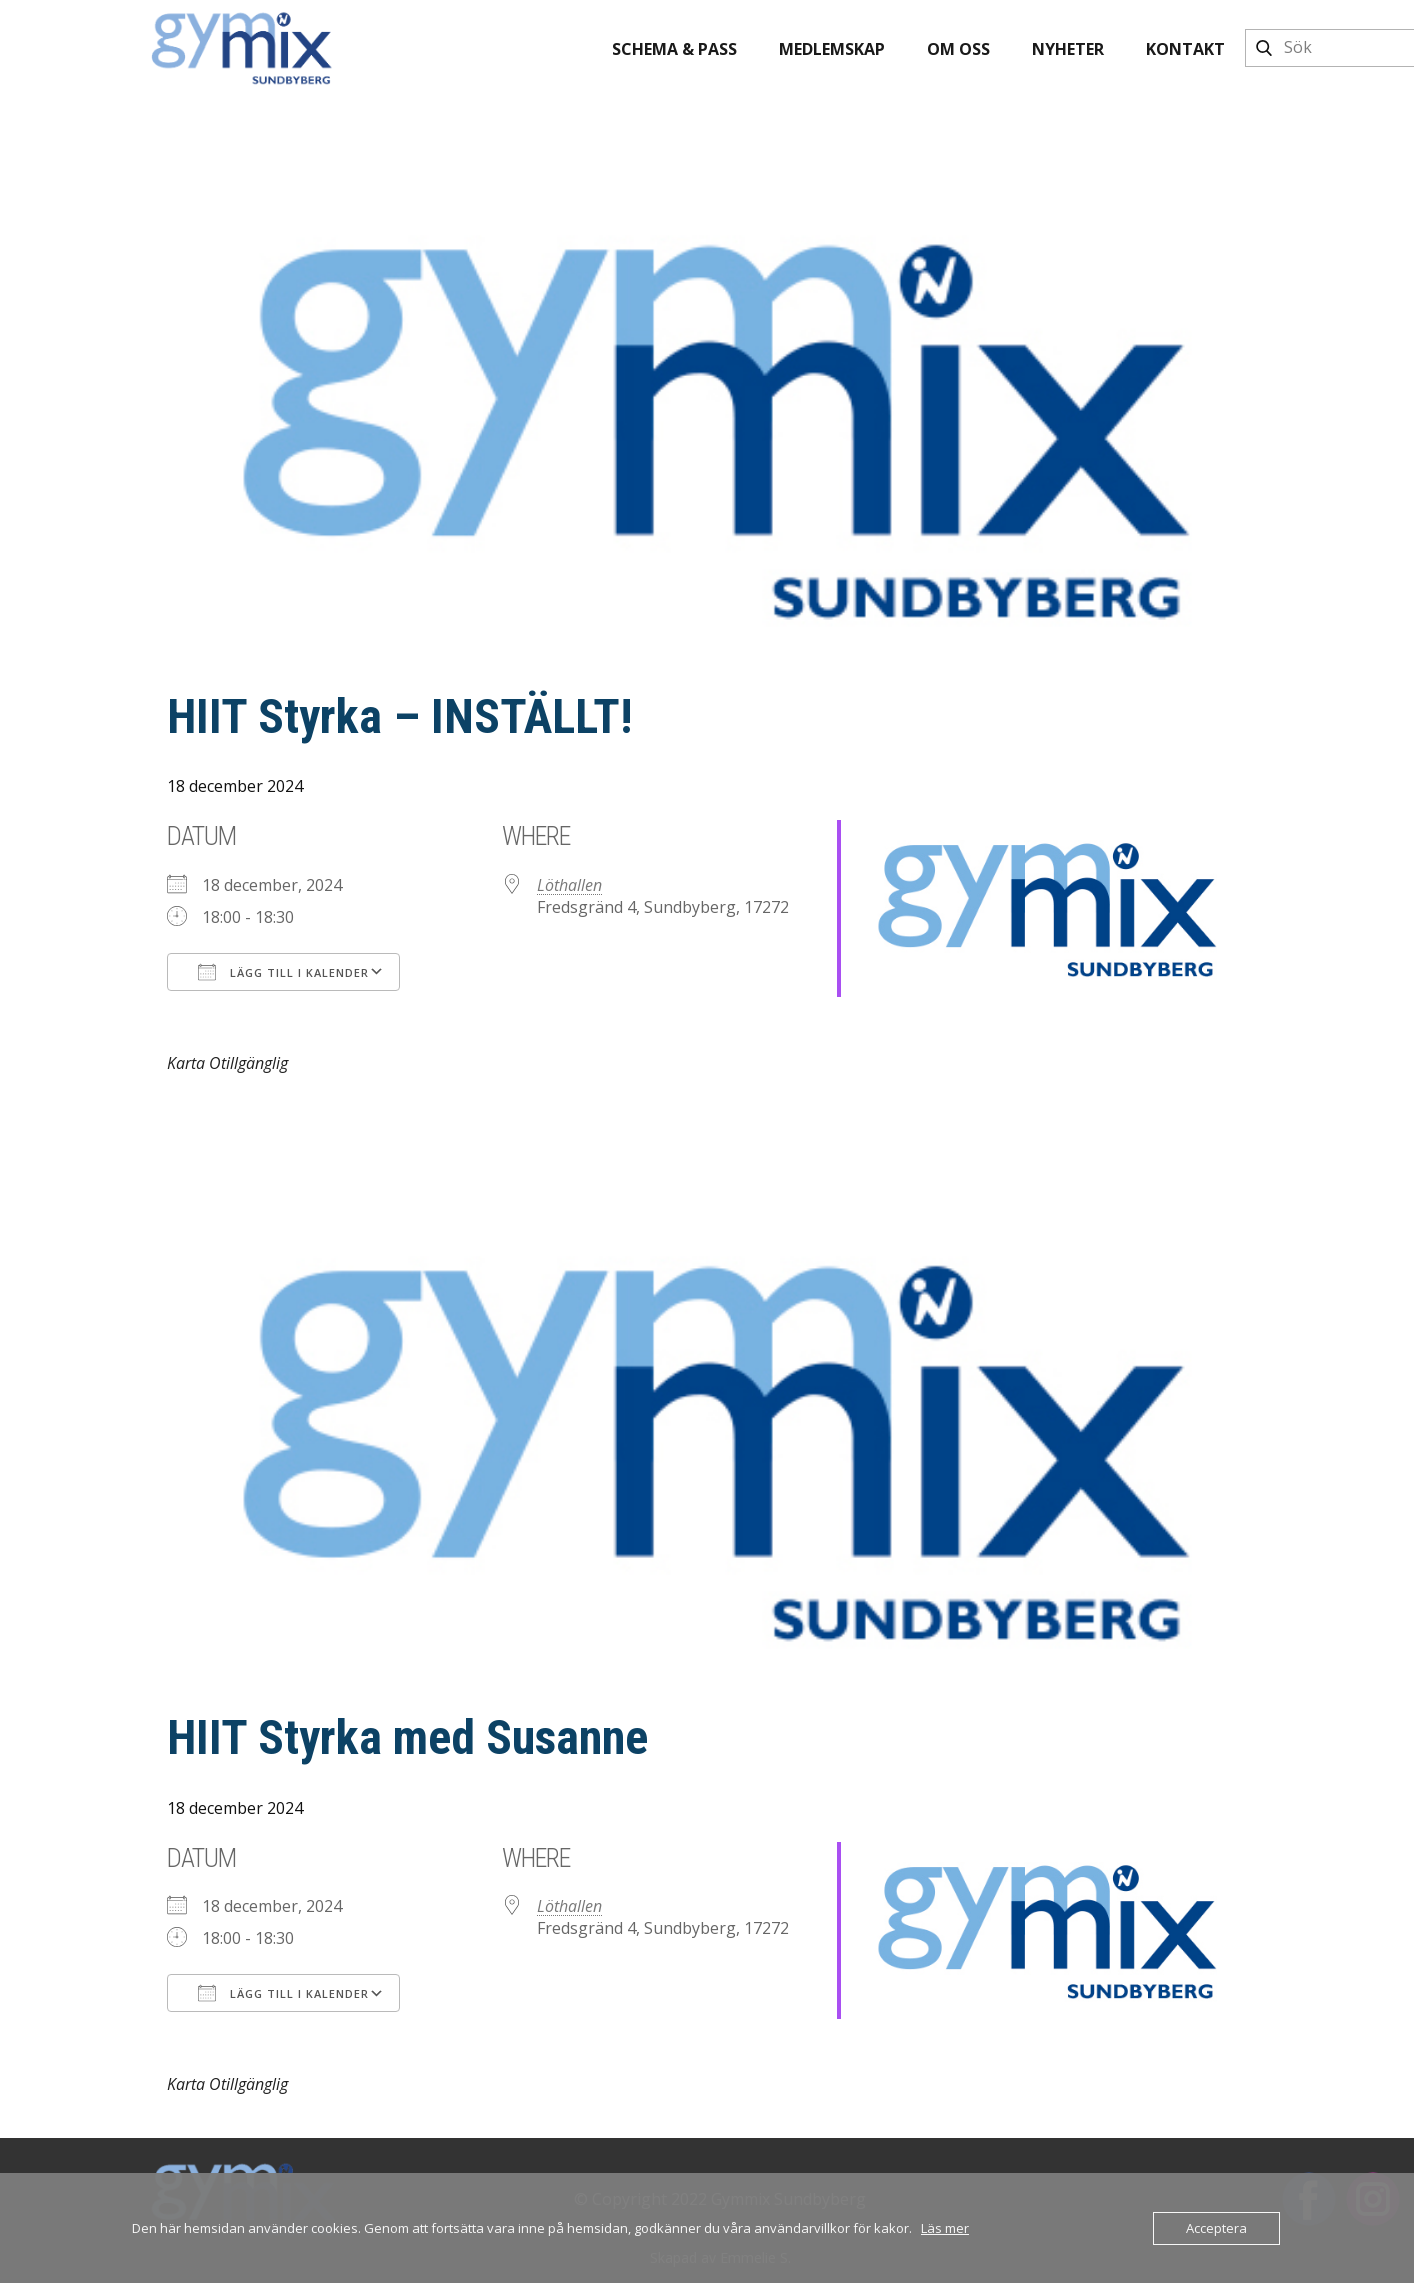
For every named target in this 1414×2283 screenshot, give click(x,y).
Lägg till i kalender (283, 972)
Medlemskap (832, 49)
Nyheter (1068, 49)
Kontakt (1185, 49)
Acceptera (1216, 2228)
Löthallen (569, 885)
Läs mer (945, 2228)
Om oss (958, 49)
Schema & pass (674, 49)
